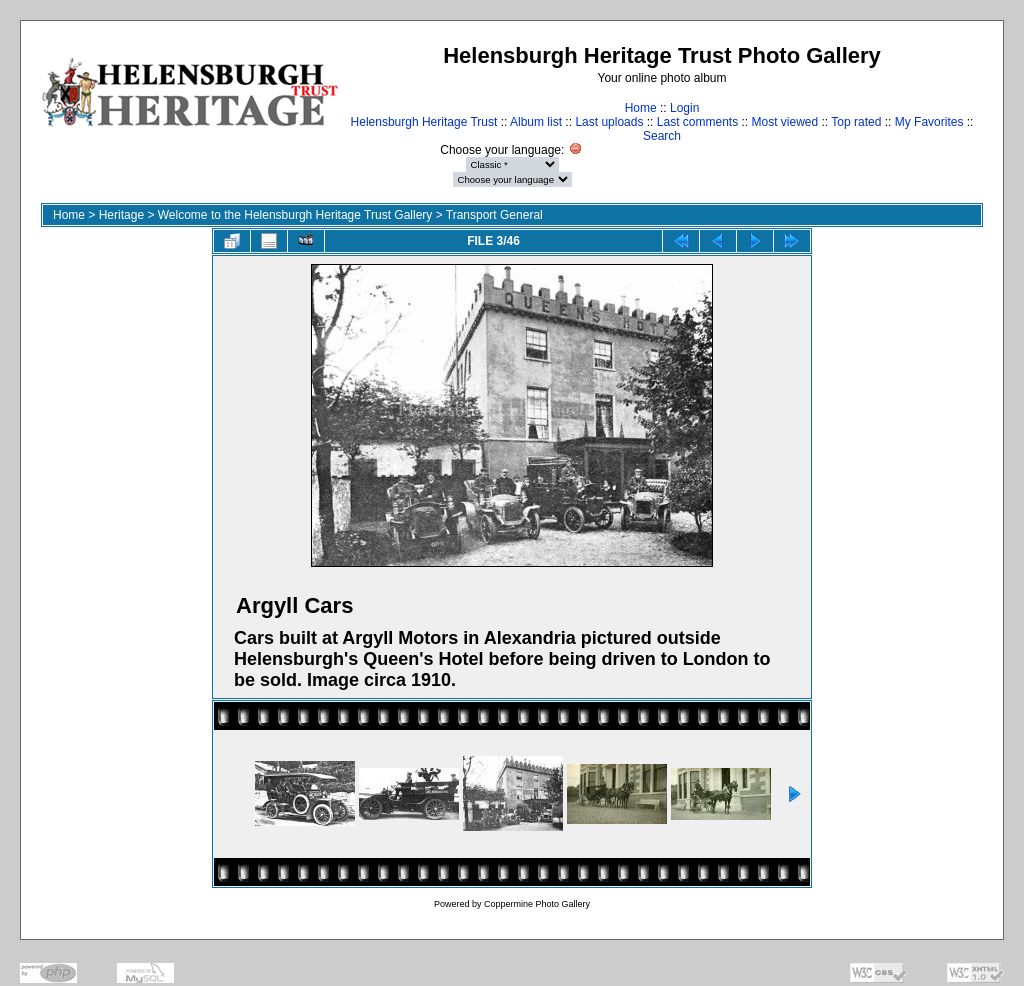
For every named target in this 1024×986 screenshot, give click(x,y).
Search (662, 136)
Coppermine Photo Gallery (537, 904)
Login (684, 108)
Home (641, 108)
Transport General (494, 215)
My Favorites (929, 122)
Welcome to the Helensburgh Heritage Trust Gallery (295, 215)
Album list (536, 122)
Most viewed (785, 122)
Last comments (697, 122)
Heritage (121, 215)
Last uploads (609, 122)
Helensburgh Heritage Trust (424, 122)
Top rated (856, 122)
